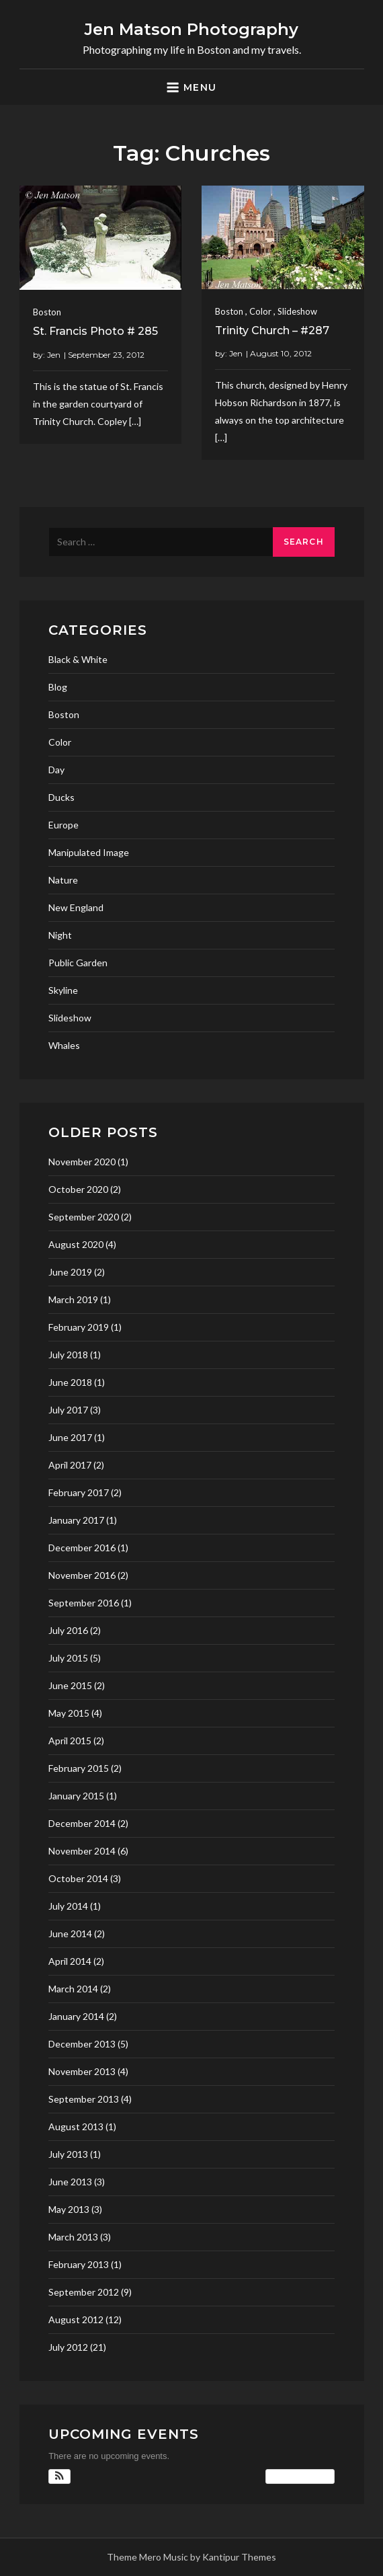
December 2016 (82, 1547)
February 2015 (78, 1768)
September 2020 (83, 1216)
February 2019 (78, 1327)
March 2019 (73, 1299)
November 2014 (82, 1851)
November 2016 (82, 1575)
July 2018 (68, 1354)
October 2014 (78, 1878)
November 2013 (82, 2071)
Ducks (61, 797)
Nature (63, 880)
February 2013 (78, 2264)
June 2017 (70, 1437)
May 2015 (68, 1713)
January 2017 (76, 1520)
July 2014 (68, 1906)
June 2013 (70, 2181)
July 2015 (68, 1658)
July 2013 (68, 2154)
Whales (64, 1045)
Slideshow (297, 311)
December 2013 (82, 2044)
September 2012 (83, 2292)
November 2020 (82, 1161)
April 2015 (69, 1740)
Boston (47, 312)
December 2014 (82, 1823)
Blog (57, 687)
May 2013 (68, 2209)
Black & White (78, 659)
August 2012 (75, 2319)
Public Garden (78, 962)
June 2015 (70, 1685)
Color (260, 311)
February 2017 (78, 1492)
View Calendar (300, 2476)
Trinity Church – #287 (272, 330)
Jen (53, 355)
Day (56, 769)
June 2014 (70, 1933)
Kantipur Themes (239, 2557)
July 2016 (68, 1630)
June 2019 (70, 1272)
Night (60, 935)
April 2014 (69, 1961)
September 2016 (83, 1602)
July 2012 (68, 2347)
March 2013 (73, 2236)
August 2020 (75, 1244)
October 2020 (78, 1189)
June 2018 (70, 1382)
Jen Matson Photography (191, 29)
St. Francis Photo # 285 (95, 331)
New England (75, 907)
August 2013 (75, 2126)
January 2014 (76, 2016)
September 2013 (83, 2099)
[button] (59, 2476)
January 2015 (76, 1795)
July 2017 (68, 1409)
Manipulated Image (88, 852)
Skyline (63, 990)
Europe (63, 824)
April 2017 (69, 1465)
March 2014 (73, 1988)
